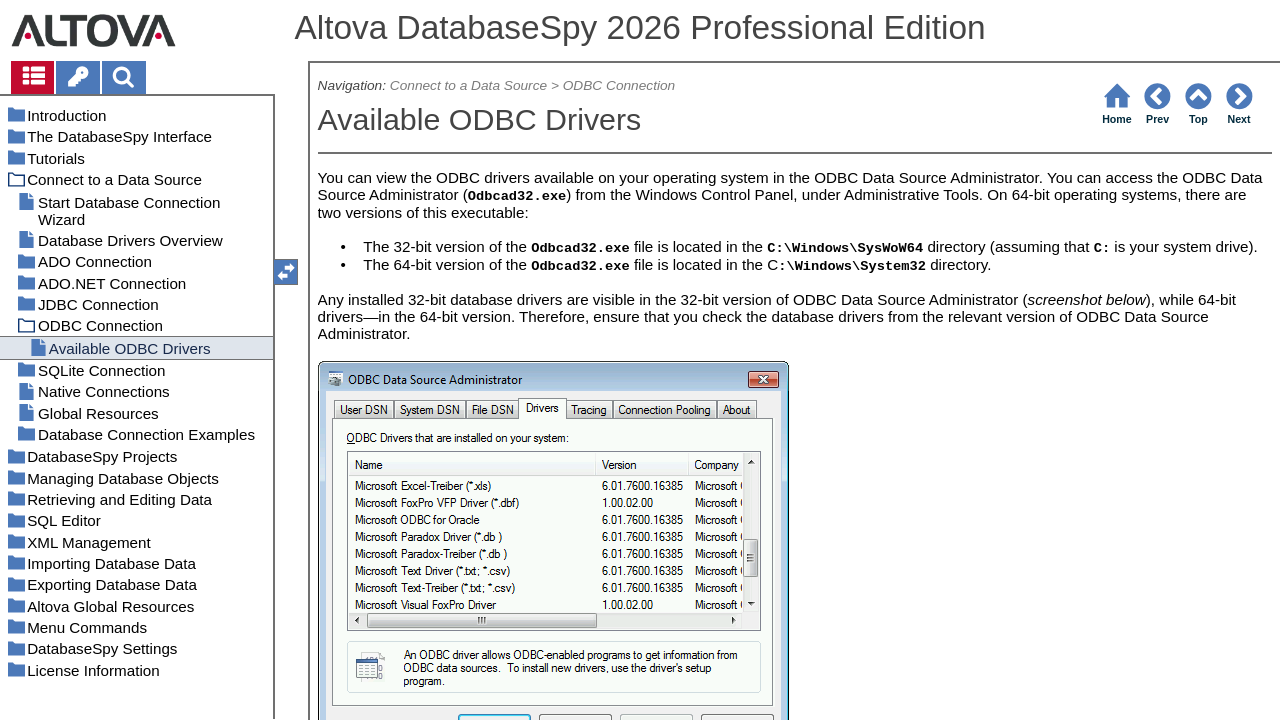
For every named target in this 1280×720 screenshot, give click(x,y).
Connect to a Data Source (468, 85)
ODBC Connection (619, 85)
